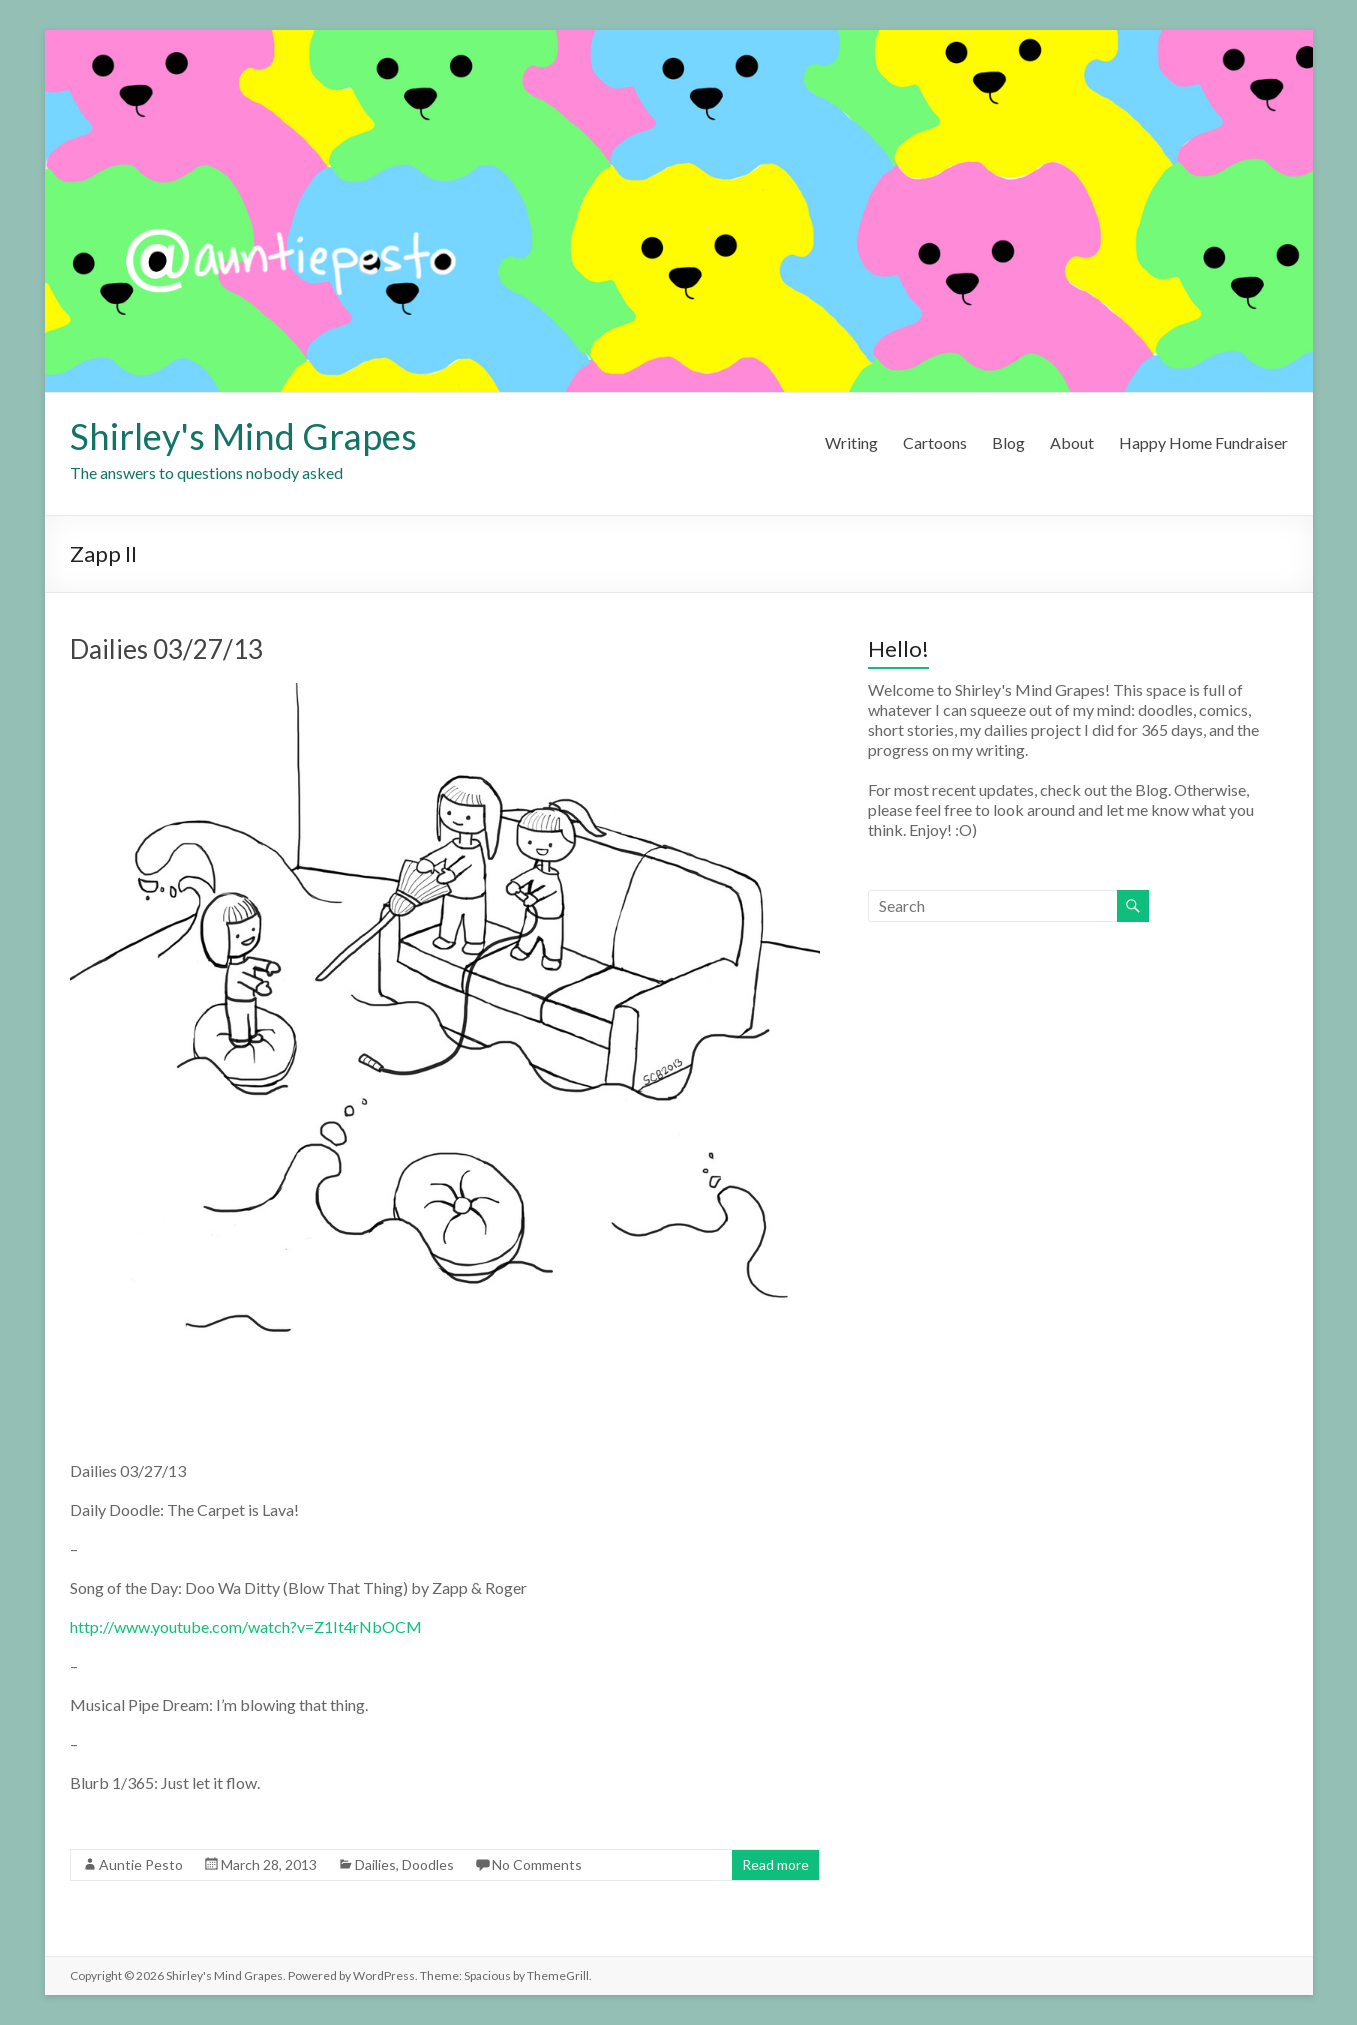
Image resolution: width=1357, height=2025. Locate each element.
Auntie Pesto (141, 1864)
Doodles (428, 1864)
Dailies (375, 1864)
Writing (851, 442)
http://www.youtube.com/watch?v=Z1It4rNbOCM (246, 1626)
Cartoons (935, 442)
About (1072, 442)
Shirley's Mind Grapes (243, 436)
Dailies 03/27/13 (166, 649)
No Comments (537, 1864)
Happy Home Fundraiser (1203, 442)
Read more (775, 1864)
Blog (1008, 442)
